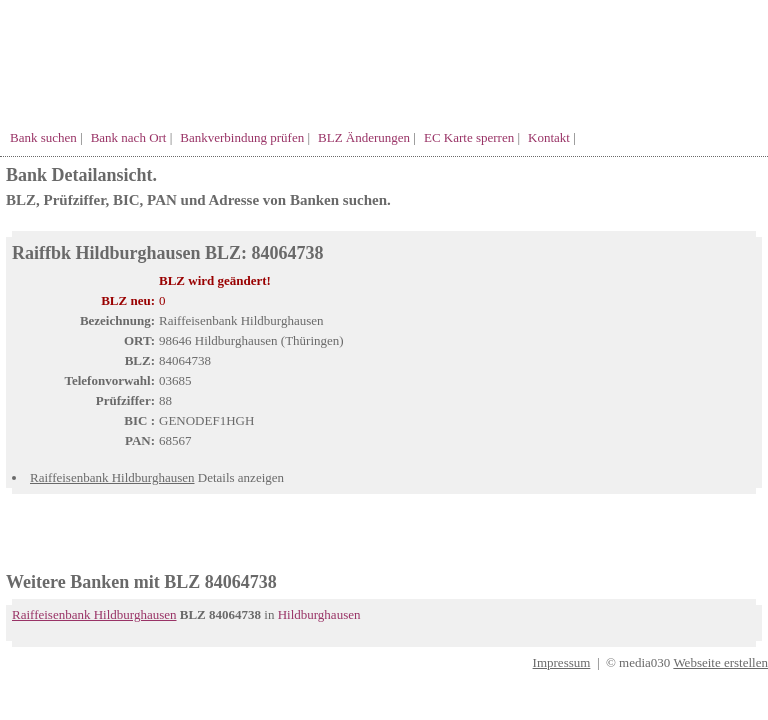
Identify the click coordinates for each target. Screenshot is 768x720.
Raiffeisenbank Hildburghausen (112, 477)
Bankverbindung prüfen (242, 137)
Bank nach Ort (129, 137)
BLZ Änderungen (364, 137)
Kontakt (549, 137)
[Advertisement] (240, 540)
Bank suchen (43, 137)
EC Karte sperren (469, 137)
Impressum (562, 662)
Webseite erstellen (720, 662)
